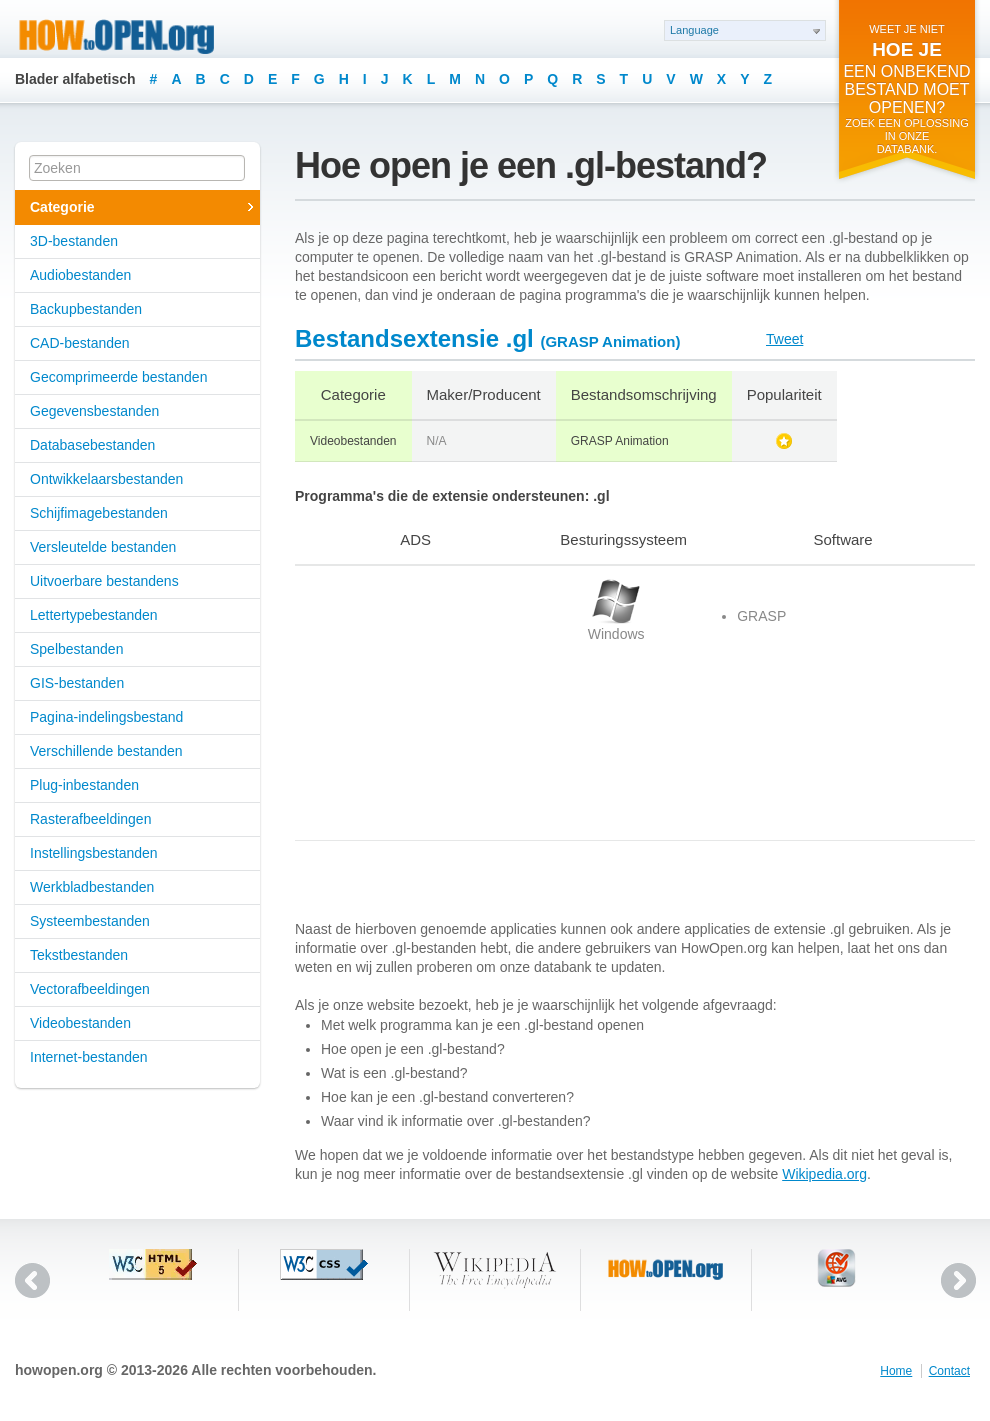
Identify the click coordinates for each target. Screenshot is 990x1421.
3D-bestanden (74, 241)
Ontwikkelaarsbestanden (106, 479)
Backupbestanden (86, 309)
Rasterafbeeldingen (90, 819)
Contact (949, 1371)
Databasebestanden (92, 445)
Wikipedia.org (824, 1174)
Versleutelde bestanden (103, 547)
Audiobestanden (80, 275)
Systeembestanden (90, 921)
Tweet (784, 339)
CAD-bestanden (80, 343)
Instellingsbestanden (94, 853)
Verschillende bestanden (106, 751)
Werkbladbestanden (92, 887)
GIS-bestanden (77, 683)
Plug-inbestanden (84, 785)
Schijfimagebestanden (99, 513)
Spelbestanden (76, 649)
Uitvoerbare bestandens (104, 581)
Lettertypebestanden (94, 615)
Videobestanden (80, 1023)
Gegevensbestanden (94, 411)
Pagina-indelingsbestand (106, 717)
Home (896, 1371)
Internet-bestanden (89, 1057)
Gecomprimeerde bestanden (118, 377)
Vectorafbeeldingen (90, 989)
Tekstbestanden (79, 955)
